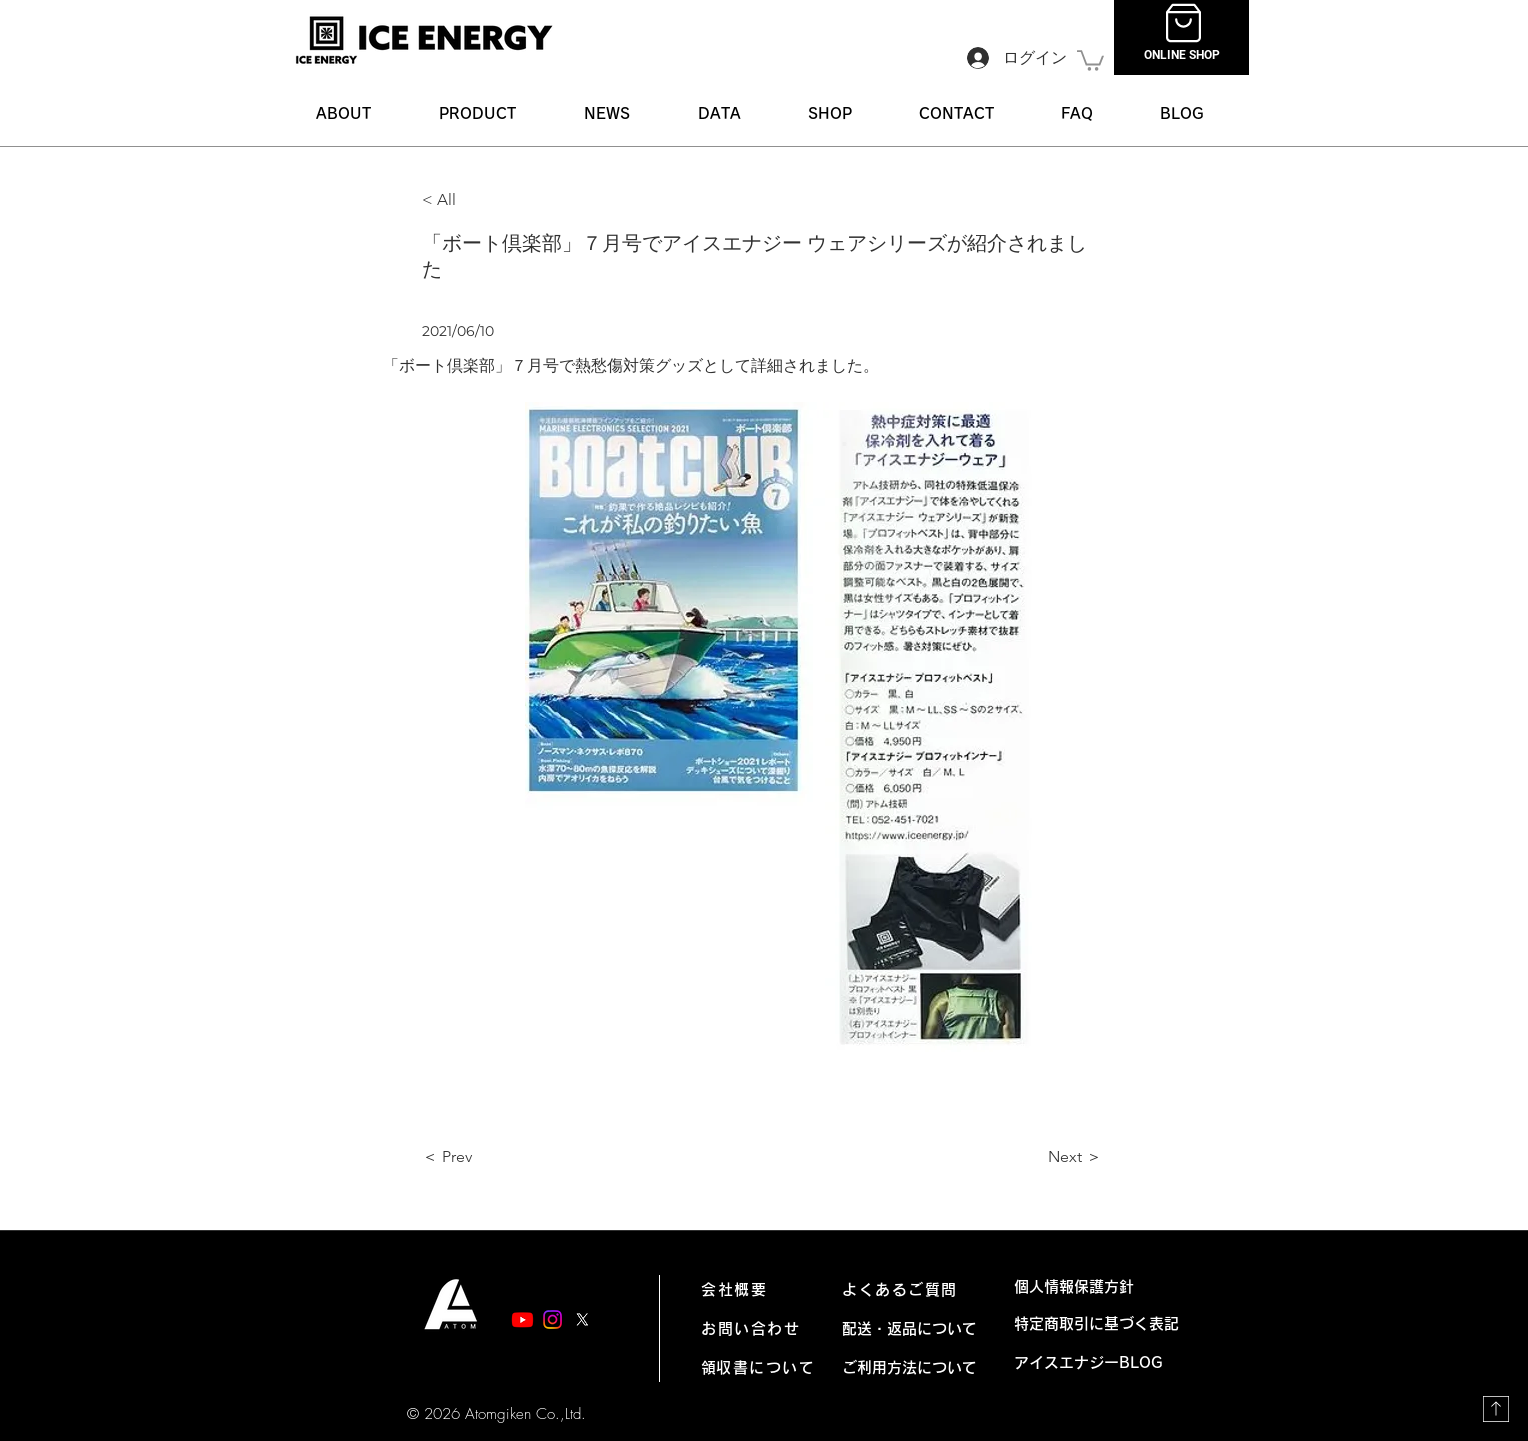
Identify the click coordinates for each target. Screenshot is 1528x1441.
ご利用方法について (909, 1367)
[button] (477, 113)
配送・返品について (909, 1328)
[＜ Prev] (488, 1158)
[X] (582, 1319)
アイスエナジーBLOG (1096, 1362)
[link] (1090, 59)
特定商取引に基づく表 (1089, 1323)
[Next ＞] (1052, 1158)
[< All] (488, 200)
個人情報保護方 (1066, 1286)
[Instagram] (552, 1319)
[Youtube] (522, 1319)
